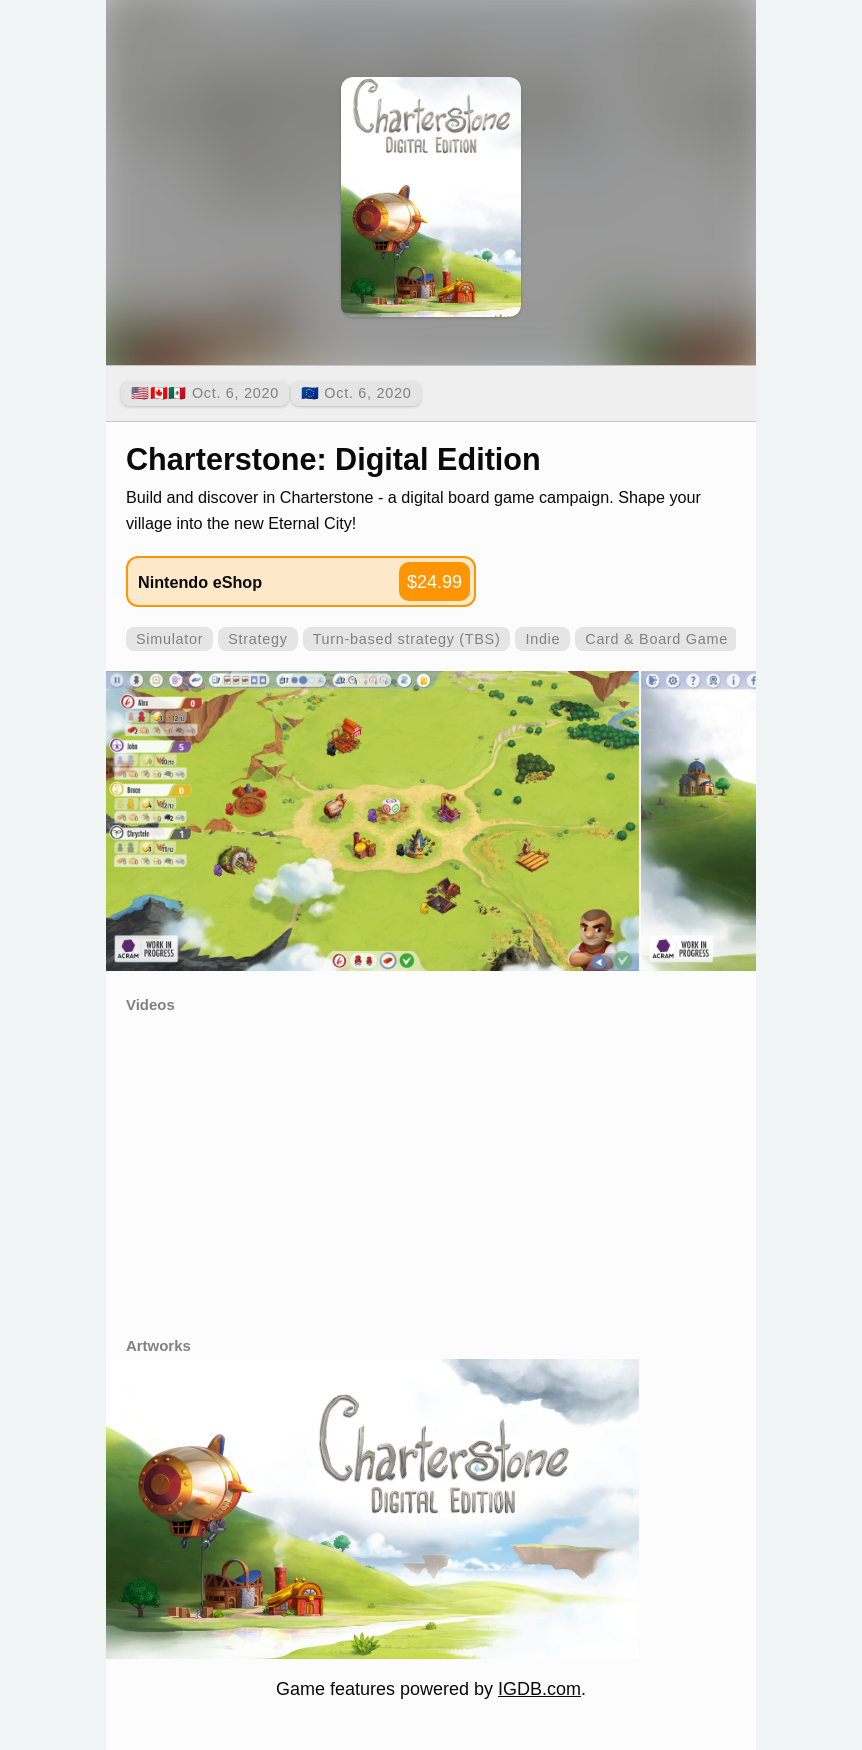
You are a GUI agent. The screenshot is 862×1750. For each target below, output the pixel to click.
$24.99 (434, 582)
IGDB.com (539, 1689)
